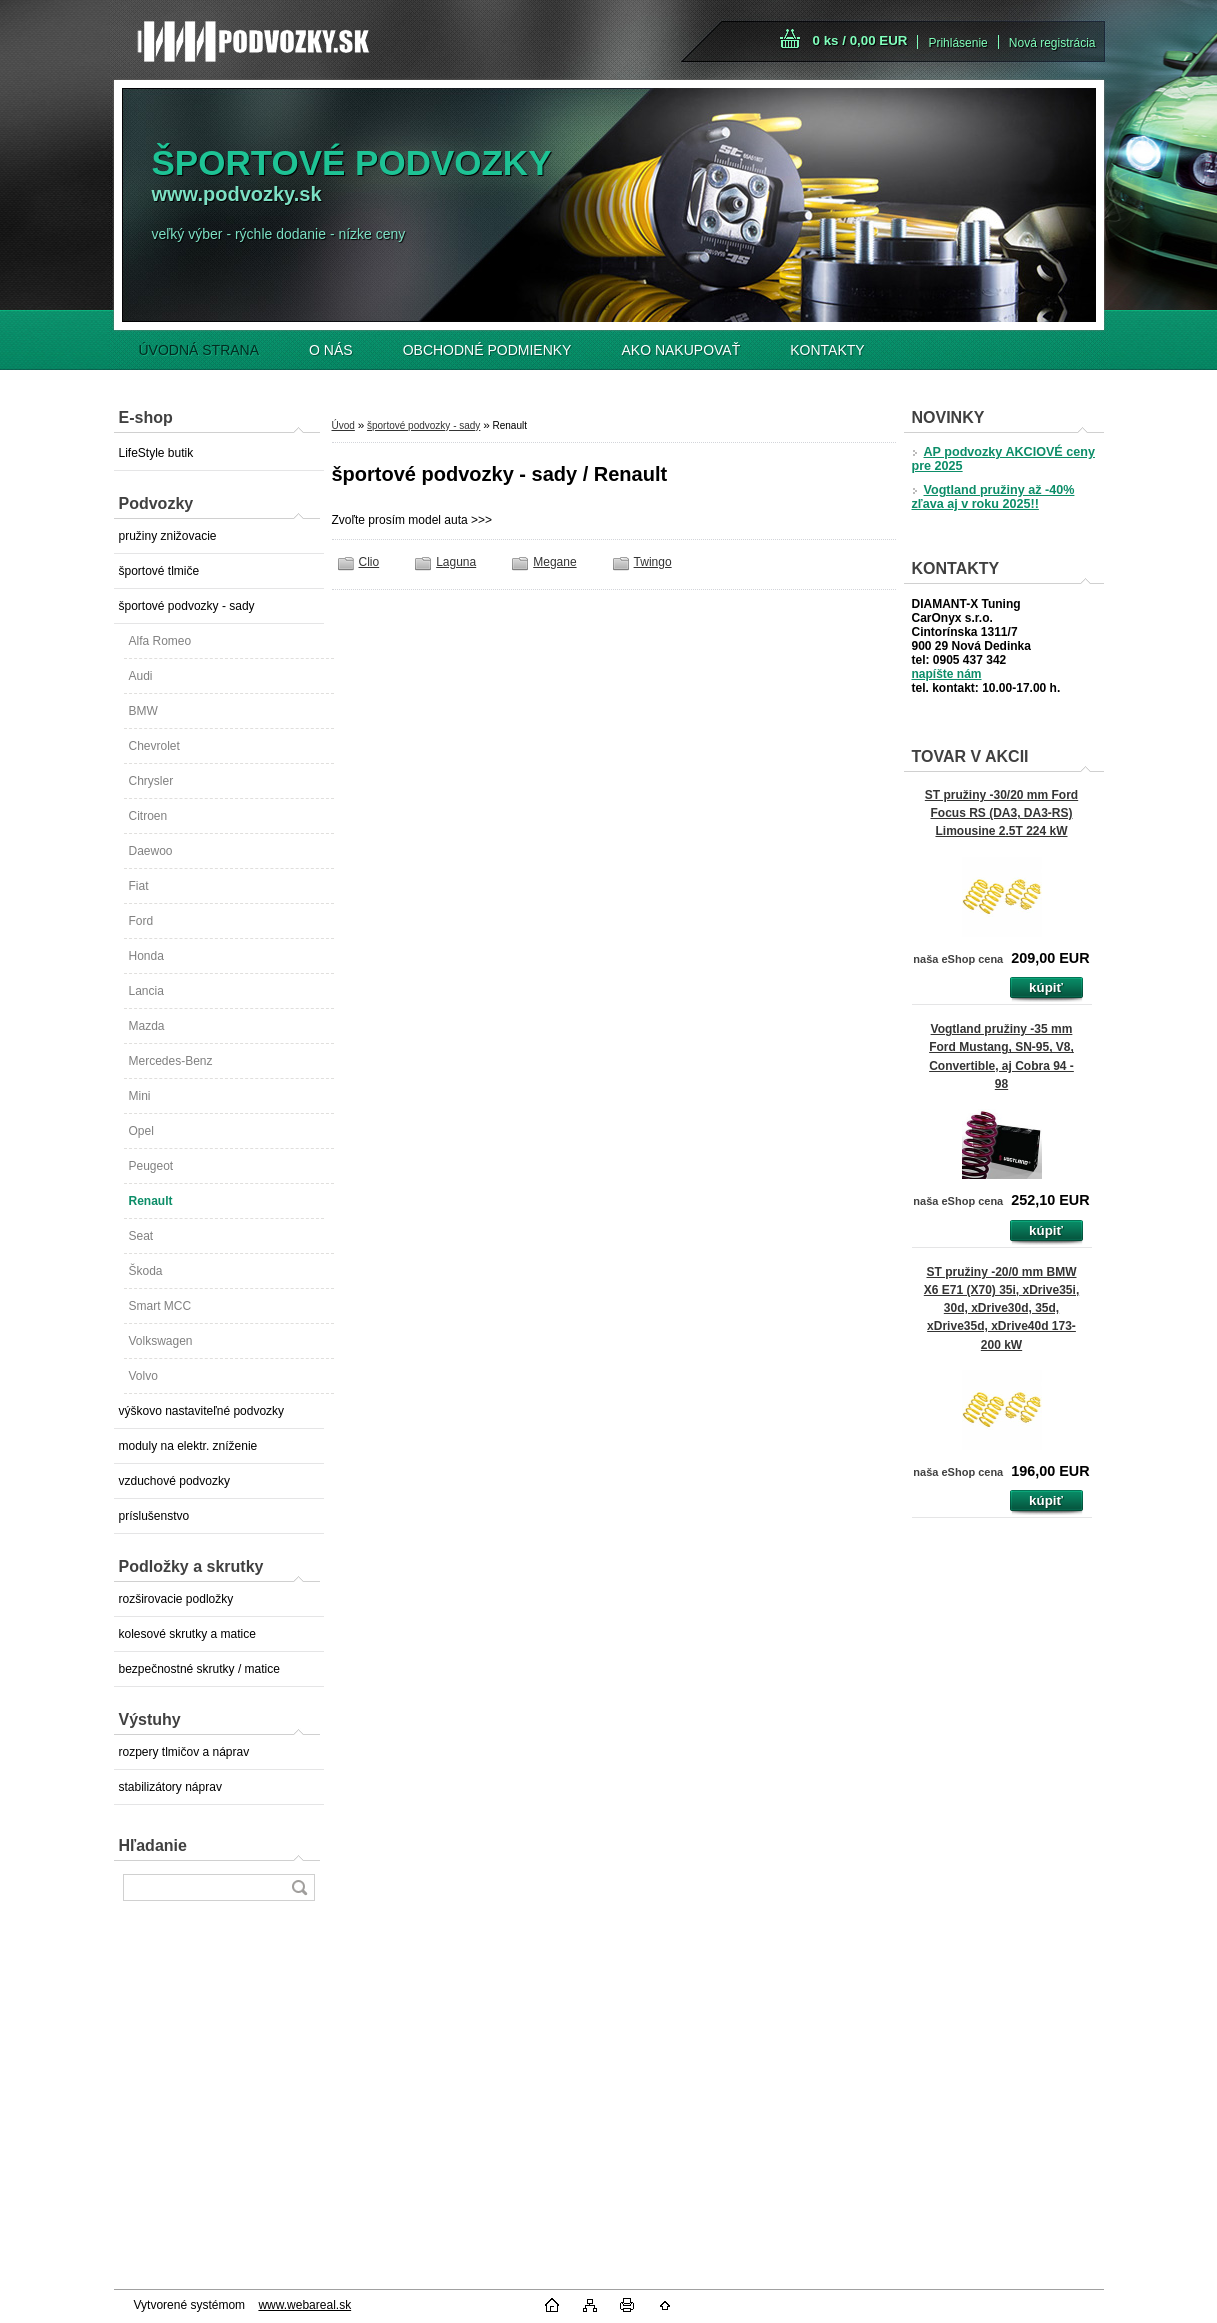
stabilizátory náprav (170, 1787)
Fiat (139, 886)
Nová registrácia (1052, 43)
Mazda (147, 1026)
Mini (140, 1096)
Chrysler (151, 781)
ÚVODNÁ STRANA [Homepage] (199, 350)
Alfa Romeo (160, 641)
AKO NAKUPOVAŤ (680, 350)
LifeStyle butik (156, 453)
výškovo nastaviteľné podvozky (202, 1411)
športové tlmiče (159, 571)
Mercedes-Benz (171, 1061)
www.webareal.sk (304, 2305)
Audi (141, 676)
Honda (146, 956)
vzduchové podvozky (174, 1481)
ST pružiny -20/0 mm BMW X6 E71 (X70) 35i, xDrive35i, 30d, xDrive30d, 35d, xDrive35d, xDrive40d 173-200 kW (1001, 1308)
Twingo (653, 562)
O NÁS (331, 350)
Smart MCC (160, 1306)
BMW (143, 711)
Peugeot (151, 1166)
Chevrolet (154, 746)
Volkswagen (161, 1341)
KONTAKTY (827, 350)
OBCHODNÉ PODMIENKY (487, 350)
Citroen (148, 816)
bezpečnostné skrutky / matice (199, 1669)
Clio (369, 562)
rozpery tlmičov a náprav (184, 1752)
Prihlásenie (957, 43)
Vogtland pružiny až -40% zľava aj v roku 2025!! (993, 497)
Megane (554, 562)
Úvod (343, 425)
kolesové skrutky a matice (187, 1634)
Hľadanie (153, 1845)
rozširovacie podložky (176, 1599)
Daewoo (151, 851)
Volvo (143, 1376)
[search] (299, 1887)
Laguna (456, 562)
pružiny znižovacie (168, 536)
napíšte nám (947, 674)
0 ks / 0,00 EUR (860, 40)
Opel (141, 1131)
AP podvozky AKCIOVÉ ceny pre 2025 (1003, 459)
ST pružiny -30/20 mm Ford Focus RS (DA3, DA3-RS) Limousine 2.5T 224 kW (1001, 813)
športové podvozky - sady (187, 606)
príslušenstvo (154, 1516)
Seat (141, 1236)
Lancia (146, 991)
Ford (141, 921)
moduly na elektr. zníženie (188, 1446)
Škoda (146, 1271)
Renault (151, 1201)
